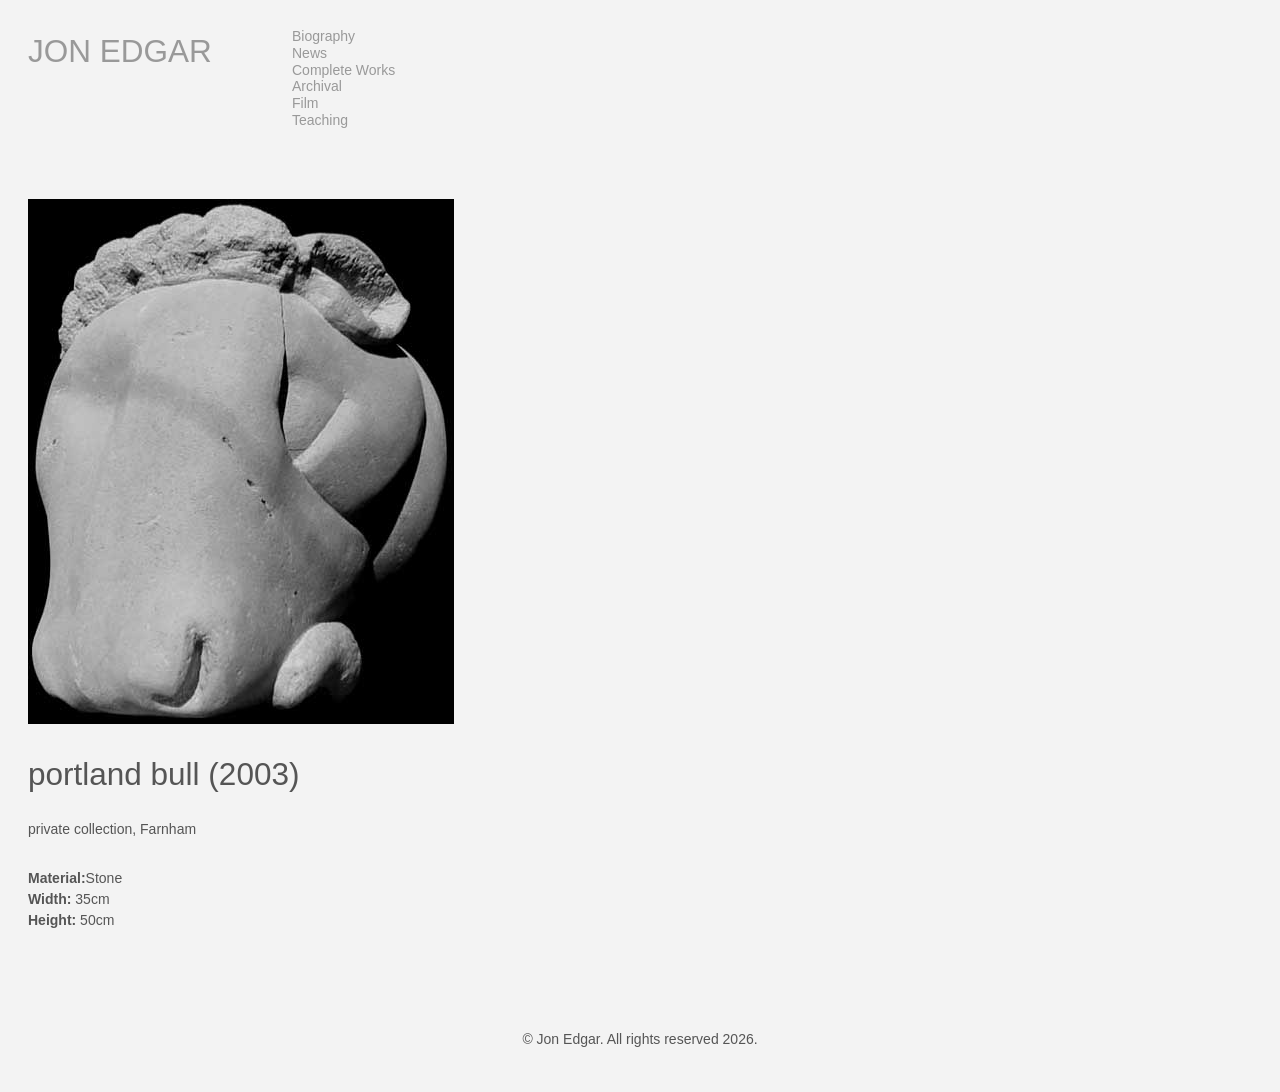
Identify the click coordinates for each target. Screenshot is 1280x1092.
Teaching (320, 120)
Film (305, 103)
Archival (317, 86)
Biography (323, 36)
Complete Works (343, 70)
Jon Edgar (120, 51)
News (309, 53)
